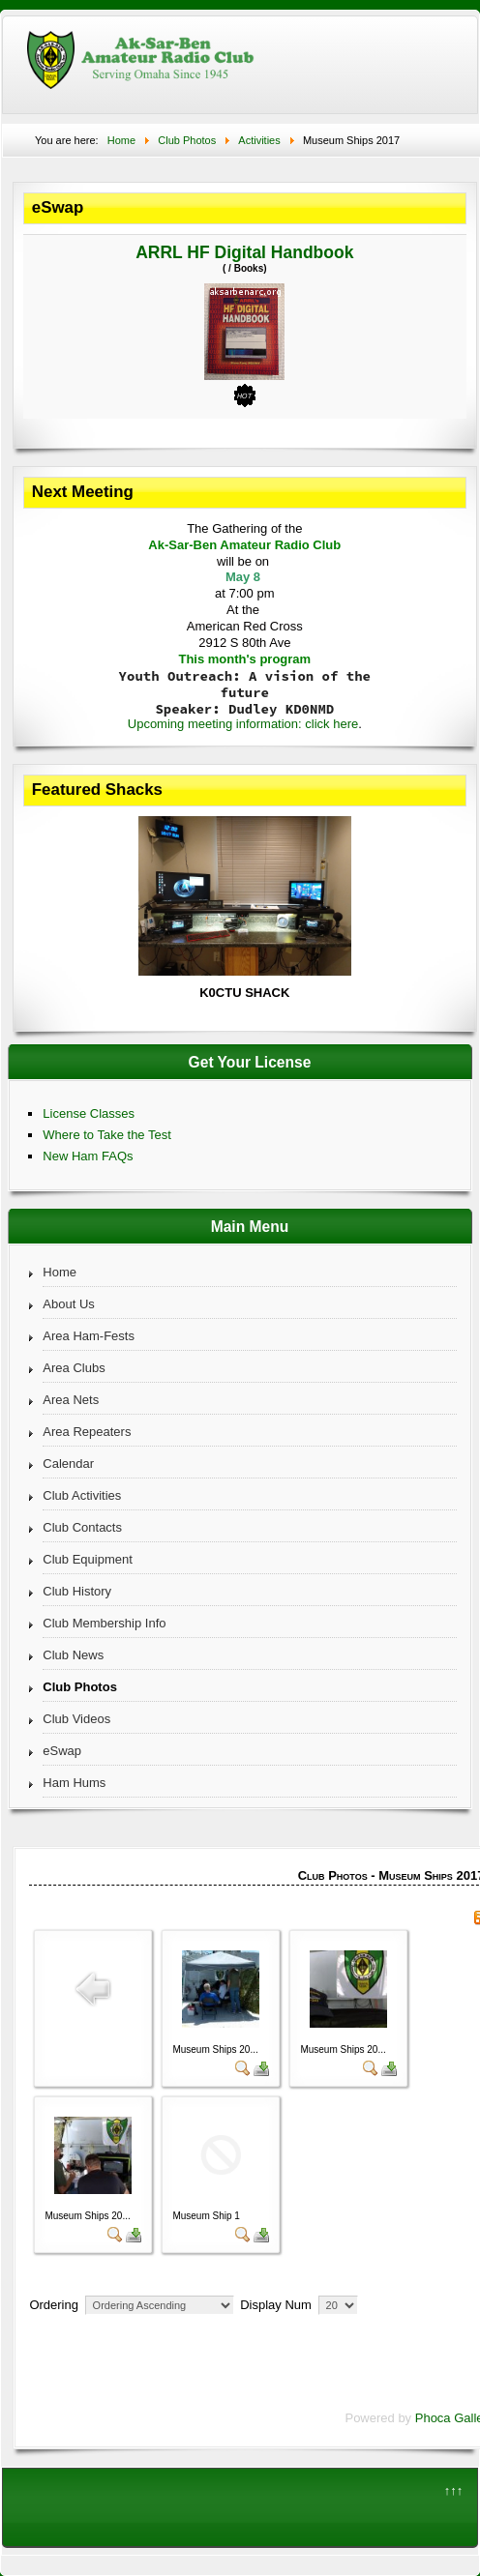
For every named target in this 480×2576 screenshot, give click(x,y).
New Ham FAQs (88, 1156)
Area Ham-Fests (89, 1336)
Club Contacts (82, 1527)
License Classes (89, 1113)
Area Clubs (74, 1368)
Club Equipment (88, 1559)
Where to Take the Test (106, 1134)
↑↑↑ (454, 2490)
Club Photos (80, 1687)
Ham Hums (74, 1782)
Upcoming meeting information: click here (243, 724)
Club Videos (76, 1719)
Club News (73, 1655)
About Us (68, 1304)
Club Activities (82, 1495)
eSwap (62, 1750)
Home (59, 1272)
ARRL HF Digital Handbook (244, 252)
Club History (77, 1591)
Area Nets (71, 1399)
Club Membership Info (104, 1623)
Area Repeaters (87, 1431)
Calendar (68, 1463)
